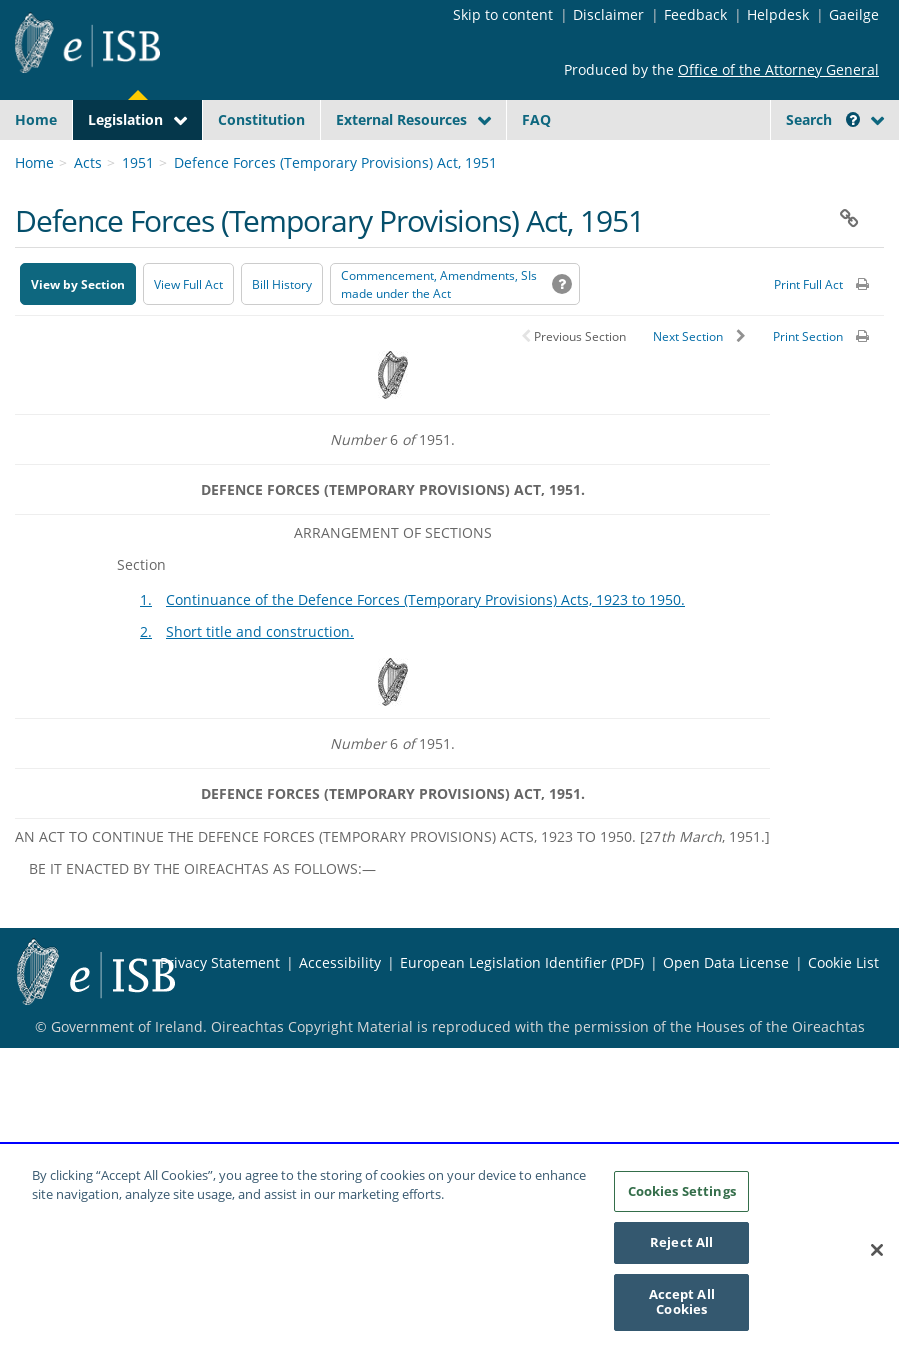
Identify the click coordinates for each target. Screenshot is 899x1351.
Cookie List (843, 1115)
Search (823, 119)
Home (36, 119)
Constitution (261, 119)
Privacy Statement (220, 1115)
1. (146, 752)
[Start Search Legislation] (832, 183)
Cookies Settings (682, 1206)
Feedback (695, 14)
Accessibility (340, 1115)
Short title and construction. (260, 784)
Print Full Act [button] (808, 437)
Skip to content (503, 14)
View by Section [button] (78, 437)
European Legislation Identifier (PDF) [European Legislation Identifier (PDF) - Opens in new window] (522, 1115)
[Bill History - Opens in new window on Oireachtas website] (282, 437)
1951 (138, 315)
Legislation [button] (125, 119)
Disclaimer (608, 14)
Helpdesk (778, 14)
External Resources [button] (401, 119)
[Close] (877, 1266)
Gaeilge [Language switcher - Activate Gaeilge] (854, 14)
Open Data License (726, 1115)
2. (146, 784)
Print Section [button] (808, 489)
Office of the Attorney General (778, 69)
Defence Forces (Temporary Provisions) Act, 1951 (335, 315)
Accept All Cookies (682, 1317)
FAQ (536, 119)
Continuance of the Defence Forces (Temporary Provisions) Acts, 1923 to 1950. (425, 752)
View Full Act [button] (188, 437)
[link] (51, 253)
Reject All (681, 1258)
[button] (853, 119)
